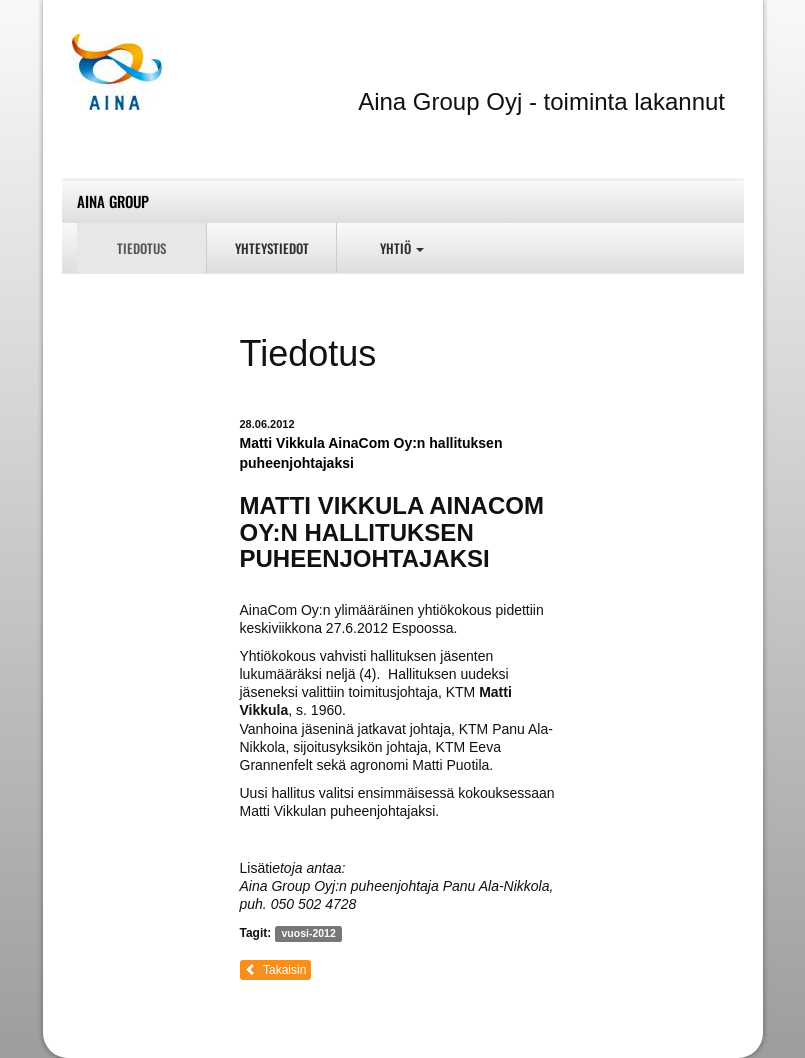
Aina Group (113, 201)
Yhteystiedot (272, 248)
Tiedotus (141, 248)
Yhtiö (402, 248)
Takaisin (276, 970)
